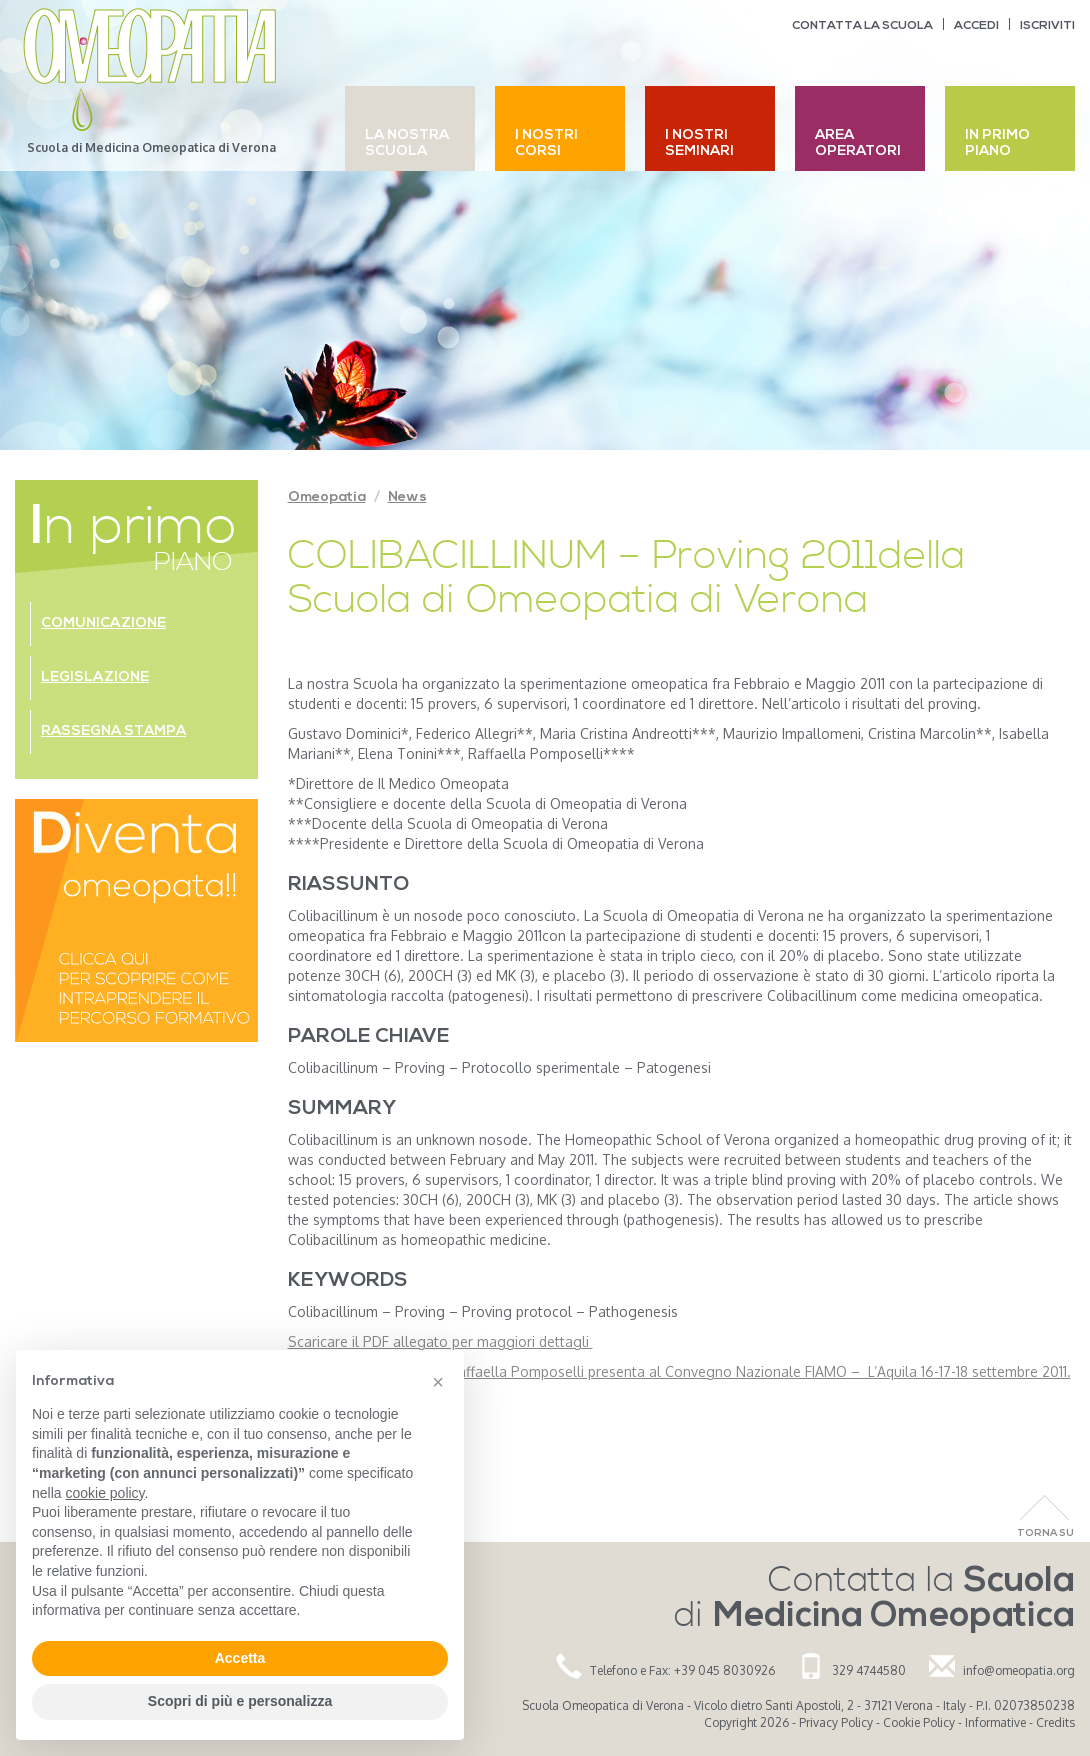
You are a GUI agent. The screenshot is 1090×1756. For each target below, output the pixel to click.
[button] (438, 1382)
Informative (995, 1722)
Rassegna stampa (113, 731)
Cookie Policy (919, 1722)
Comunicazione (103, 623)
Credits (1055, 1722)
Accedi (976, 26)
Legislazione (95, 677)
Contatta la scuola (862, 26)
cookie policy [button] (104, 1493)
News (407, 497)
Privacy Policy (836, 1722)
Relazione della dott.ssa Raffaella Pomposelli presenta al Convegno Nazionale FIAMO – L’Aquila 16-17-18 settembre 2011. (679, 1371)
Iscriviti (1047, 26)
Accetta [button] (240, 1658)
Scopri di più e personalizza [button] (240, 1701)
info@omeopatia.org (1019, 1670)
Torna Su (1045, 1533)
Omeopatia (327, 497)
